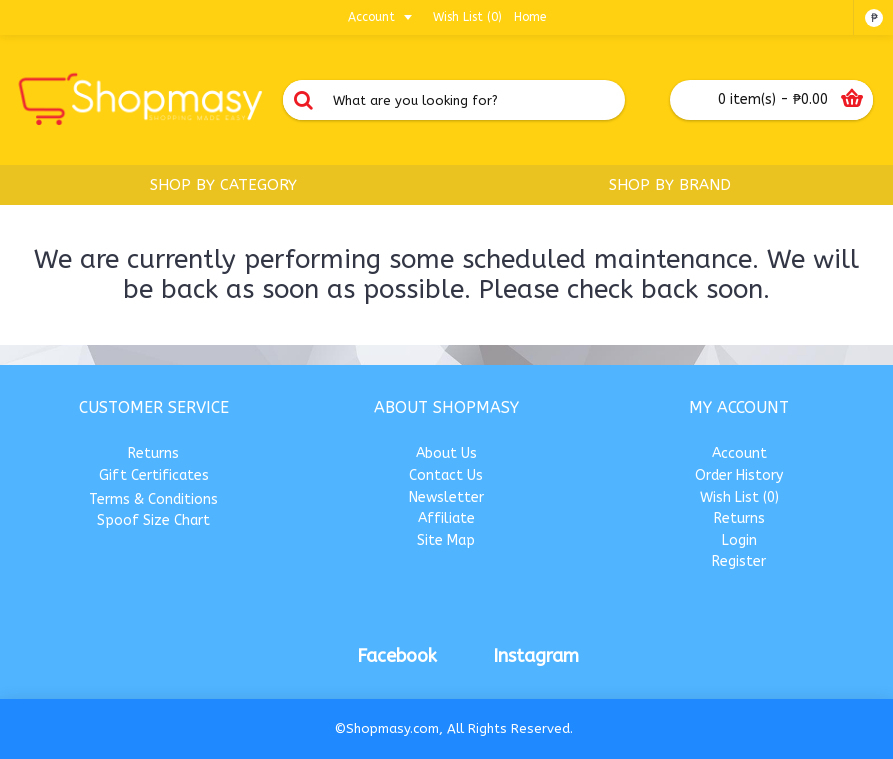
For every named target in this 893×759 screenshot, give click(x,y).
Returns (153, 453)
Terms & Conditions (153, 499)
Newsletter (446, 497)
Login (739, 540)
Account (739, 453)
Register (739, 561)
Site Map (446, 540)
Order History (739, 475)
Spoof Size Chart (153, 520)
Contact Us (446, 475)
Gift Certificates (154, 475)
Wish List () (739, 497)
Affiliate (446, 518)
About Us (446, 453)
